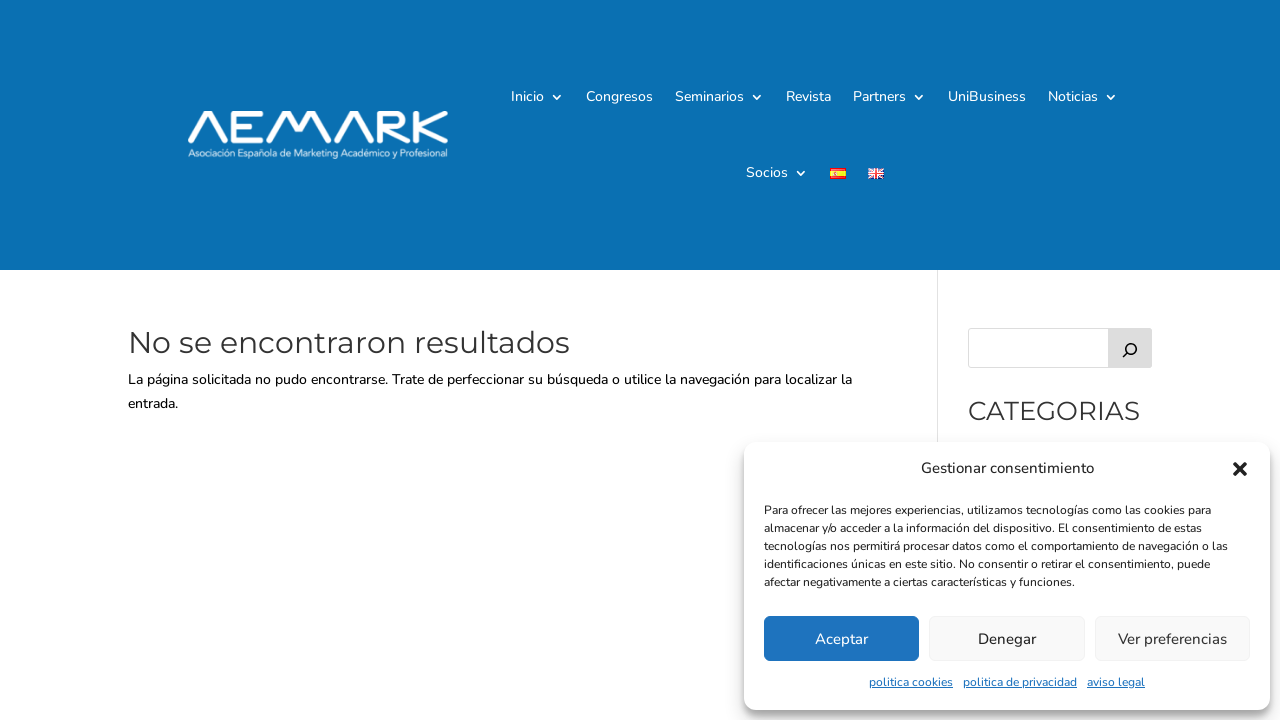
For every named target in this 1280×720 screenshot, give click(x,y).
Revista (808, 96)
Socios (767, 172)
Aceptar (841, 639)
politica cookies (911, 682)
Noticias (1073, 96)
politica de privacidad (1020, 682)
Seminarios (709, 96)
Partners (879, 96)
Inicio (527, 96)
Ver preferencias (1172, 639)
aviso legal (1116, 682)
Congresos (619, 96)
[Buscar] (1130, 348)
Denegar (1007, 639)
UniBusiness (987, 96)
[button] (1240, 469)
